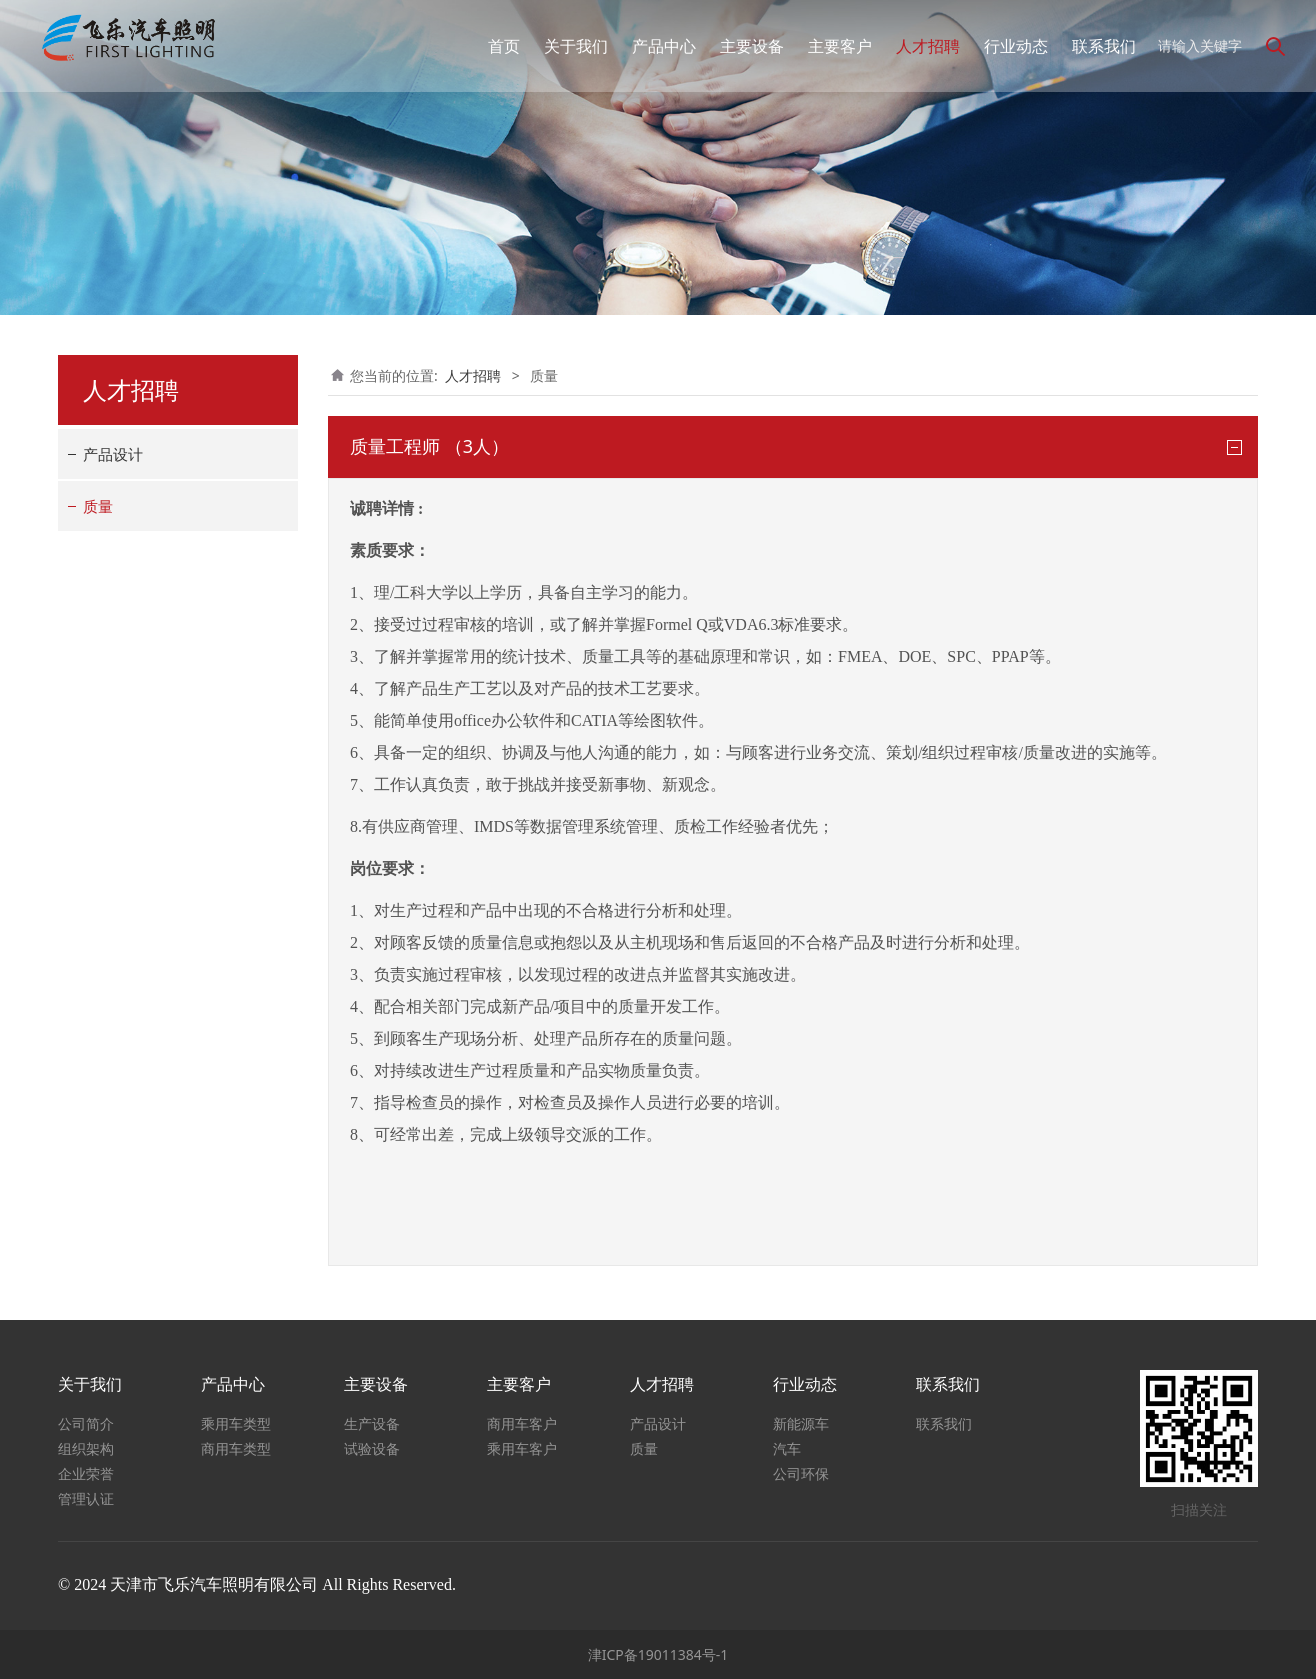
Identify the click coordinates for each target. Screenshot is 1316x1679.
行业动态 (1005, 46)
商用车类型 (236, 1448)
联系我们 (1093, 46)
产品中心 (653, 46)
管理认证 (86, 1498)
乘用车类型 (236, 1423)
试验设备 (372, 1448)
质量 (98, 506)
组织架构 (86, 1448)
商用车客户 (522, 1423)
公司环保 (801, 1473)
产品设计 (113, 454)
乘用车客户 (522, 1448)
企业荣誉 (86, 1473)
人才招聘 (917, 46)
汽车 (787, 1448)
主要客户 (829, 46)
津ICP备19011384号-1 (658, 1654)
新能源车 (801, 1423)
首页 (493, 46)
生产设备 (372, 1423)
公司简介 (86, 1423)
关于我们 (565, 46)
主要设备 (741, 46)
